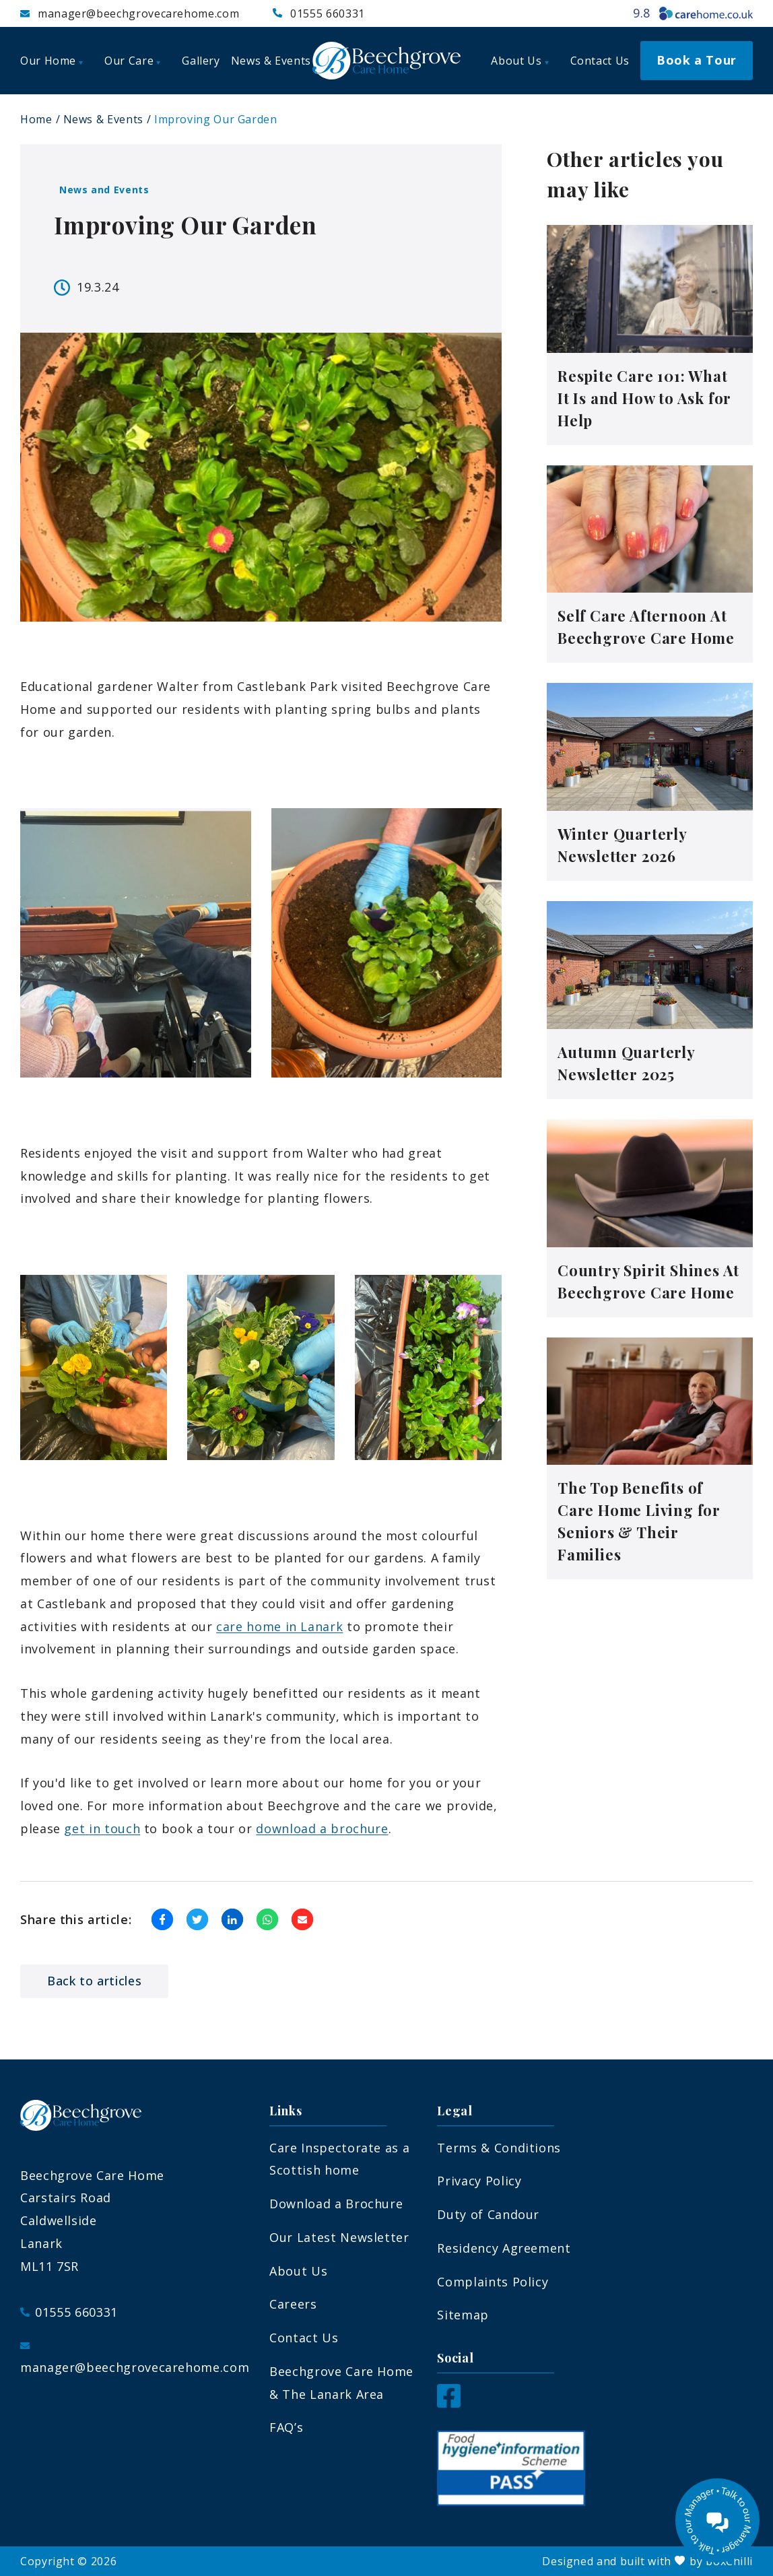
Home (36, 119)
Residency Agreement (503, 2248)
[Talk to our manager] (717, 2520)
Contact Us (303, 2338)
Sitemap (462, 2315)
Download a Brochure (336, 2203)
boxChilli (729, 2561)
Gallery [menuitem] (201, 60)
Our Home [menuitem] (51, 60)
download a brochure (322, 1828)
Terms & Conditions (499, 2148)
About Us (298, 2271)
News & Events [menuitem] (271, 60)
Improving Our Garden (215, 119)
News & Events (103, 119)
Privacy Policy (479, 2181)
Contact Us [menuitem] (600, 60)
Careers (292, 2304)
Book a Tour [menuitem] (697, 60)
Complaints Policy (492, 2282)
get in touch (102, 1828)
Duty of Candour (488, 2214)
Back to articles (94, 1981)
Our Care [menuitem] (132, 60)
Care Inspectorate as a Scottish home (339, 2159)
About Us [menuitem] (519, 60)
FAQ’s (286, 2427)
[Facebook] (449, 2403)
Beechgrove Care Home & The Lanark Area (341, 2382)
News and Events (104, 189)
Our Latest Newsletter (339, 2237)
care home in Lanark (279, 1626)
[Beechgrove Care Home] (386, 60)
